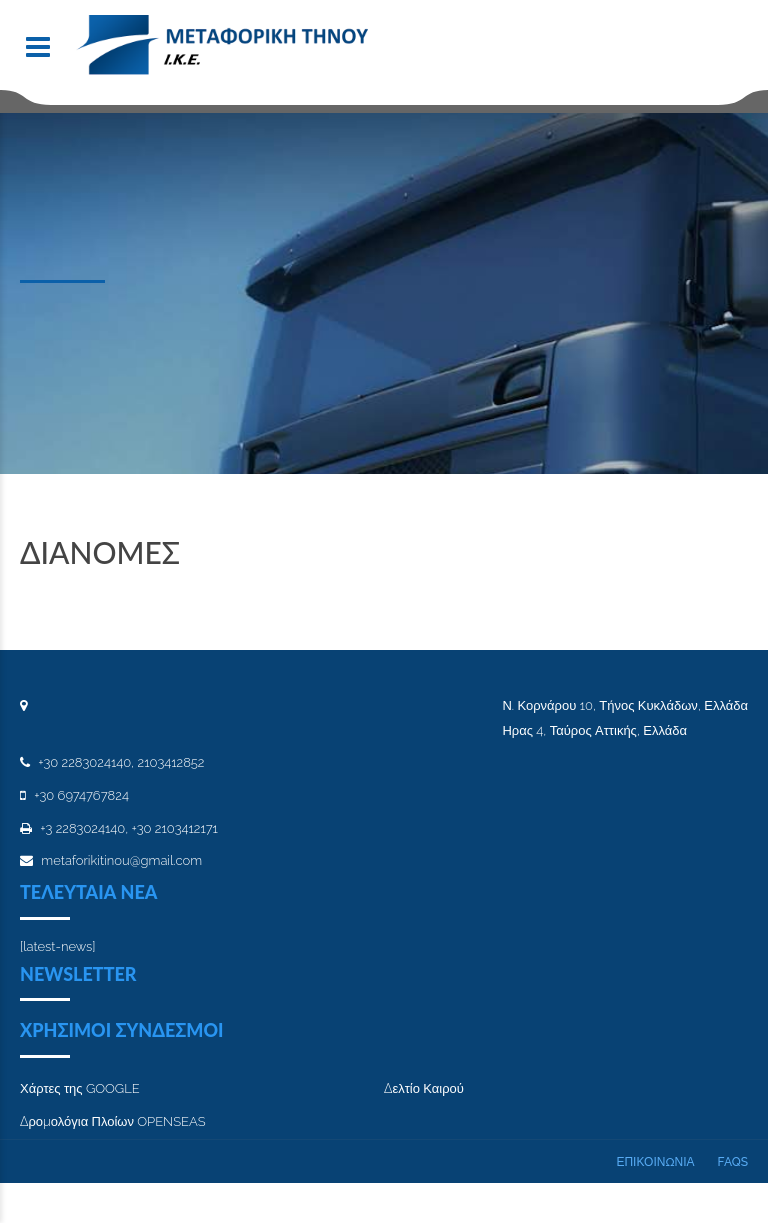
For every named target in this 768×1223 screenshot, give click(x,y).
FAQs (733, 1162)
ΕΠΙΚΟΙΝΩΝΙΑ (655, 1162)
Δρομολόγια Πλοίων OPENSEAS (113, 1121)
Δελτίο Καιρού (424, 1088)
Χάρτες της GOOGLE (80, 1088)
